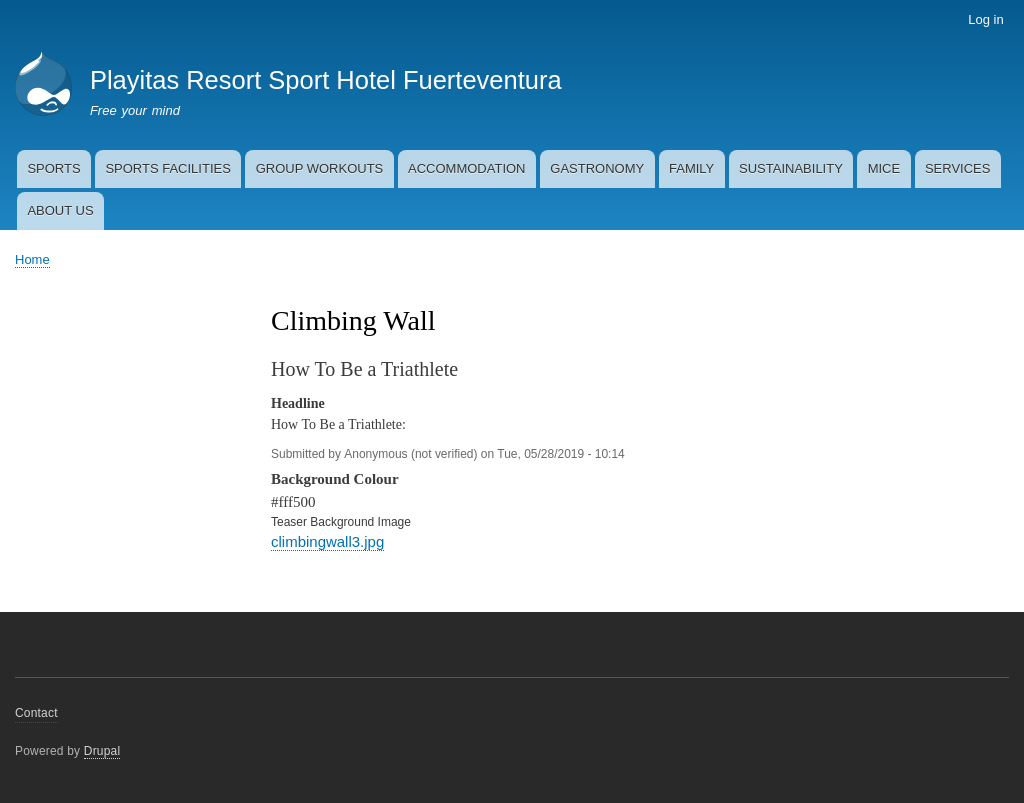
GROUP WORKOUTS (320, 168)
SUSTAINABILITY (791, 168)
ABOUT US (60, 210)
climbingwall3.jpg (327, 541)
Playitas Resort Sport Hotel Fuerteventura (326, 80)
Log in (985, 19)
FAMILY (691, 168)
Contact (36, 713)
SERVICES (958, 168)
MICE (884, 168)
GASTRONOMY (597, 168)
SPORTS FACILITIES (167, 168)
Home (32, 259)
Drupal (102, 751)
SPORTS (53, 168)
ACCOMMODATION (466, 168)
